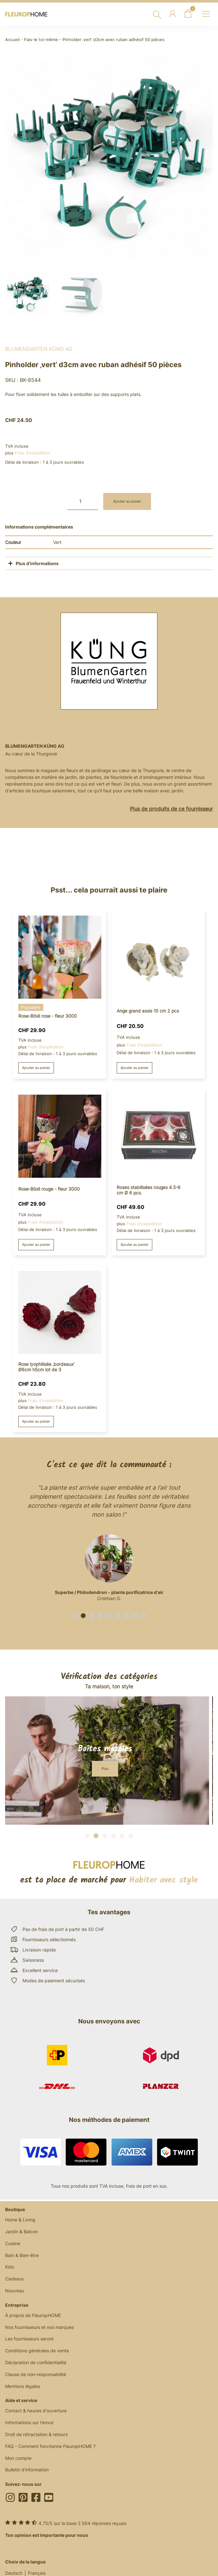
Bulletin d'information (27, 2469)
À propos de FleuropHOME (33, 2315)
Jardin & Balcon (21, 2231)
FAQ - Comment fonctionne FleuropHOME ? (50, 2446)
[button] (74, 1615)
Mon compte (18, 2458)
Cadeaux (14, 2278)
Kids (9, 2267)
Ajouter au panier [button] (36, 1067)
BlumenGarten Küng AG (38, 349)
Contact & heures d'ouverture (36, 2410)
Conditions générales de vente (37, 2350)
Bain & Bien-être (22, 2255)
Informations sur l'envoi (29, 2422)
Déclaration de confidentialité (35, 2362)
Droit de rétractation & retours (36, 2434)
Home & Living (20, 2219)
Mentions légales (22, 2386)
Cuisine (12, 2243)
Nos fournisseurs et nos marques (39, 2327)
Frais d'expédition (32, 452)
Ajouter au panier (127, 501)
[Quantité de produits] (82, 501)
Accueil (12, 39)
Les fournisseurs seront (29, 2338)
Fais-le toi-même (41, 39)
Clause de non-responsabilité (35, 2374)
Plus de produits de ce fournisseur (171, 809)
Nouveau (14, 2290)
